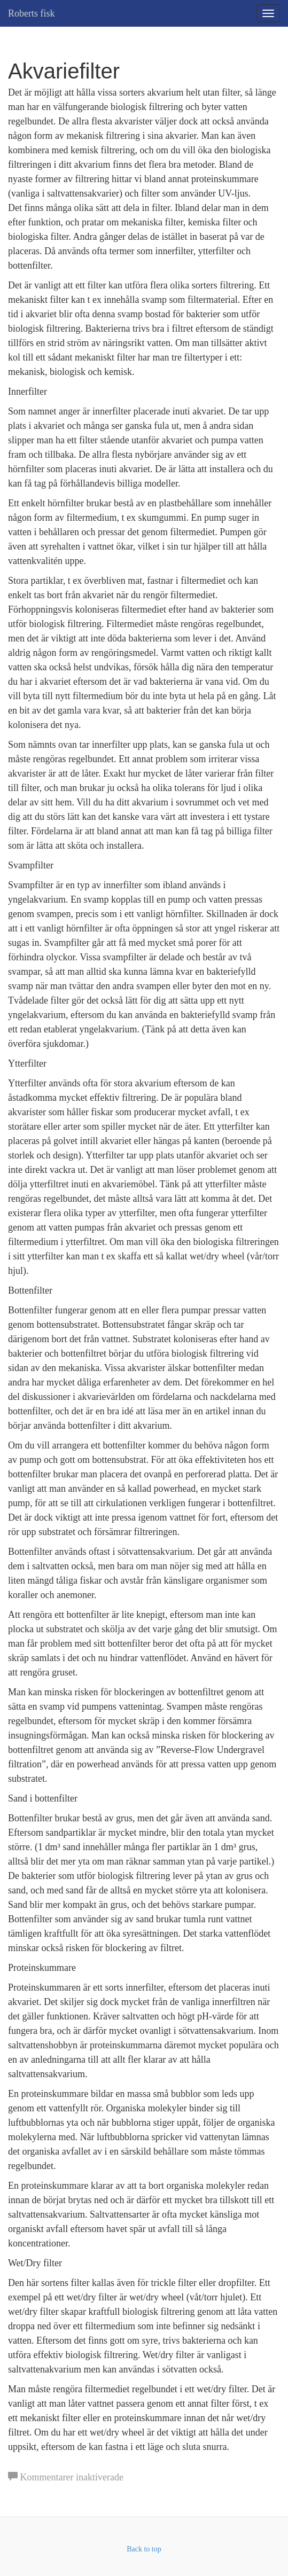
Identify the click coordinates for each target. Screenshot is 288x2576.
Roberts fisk (31, 13)
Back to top (144, 2549)
